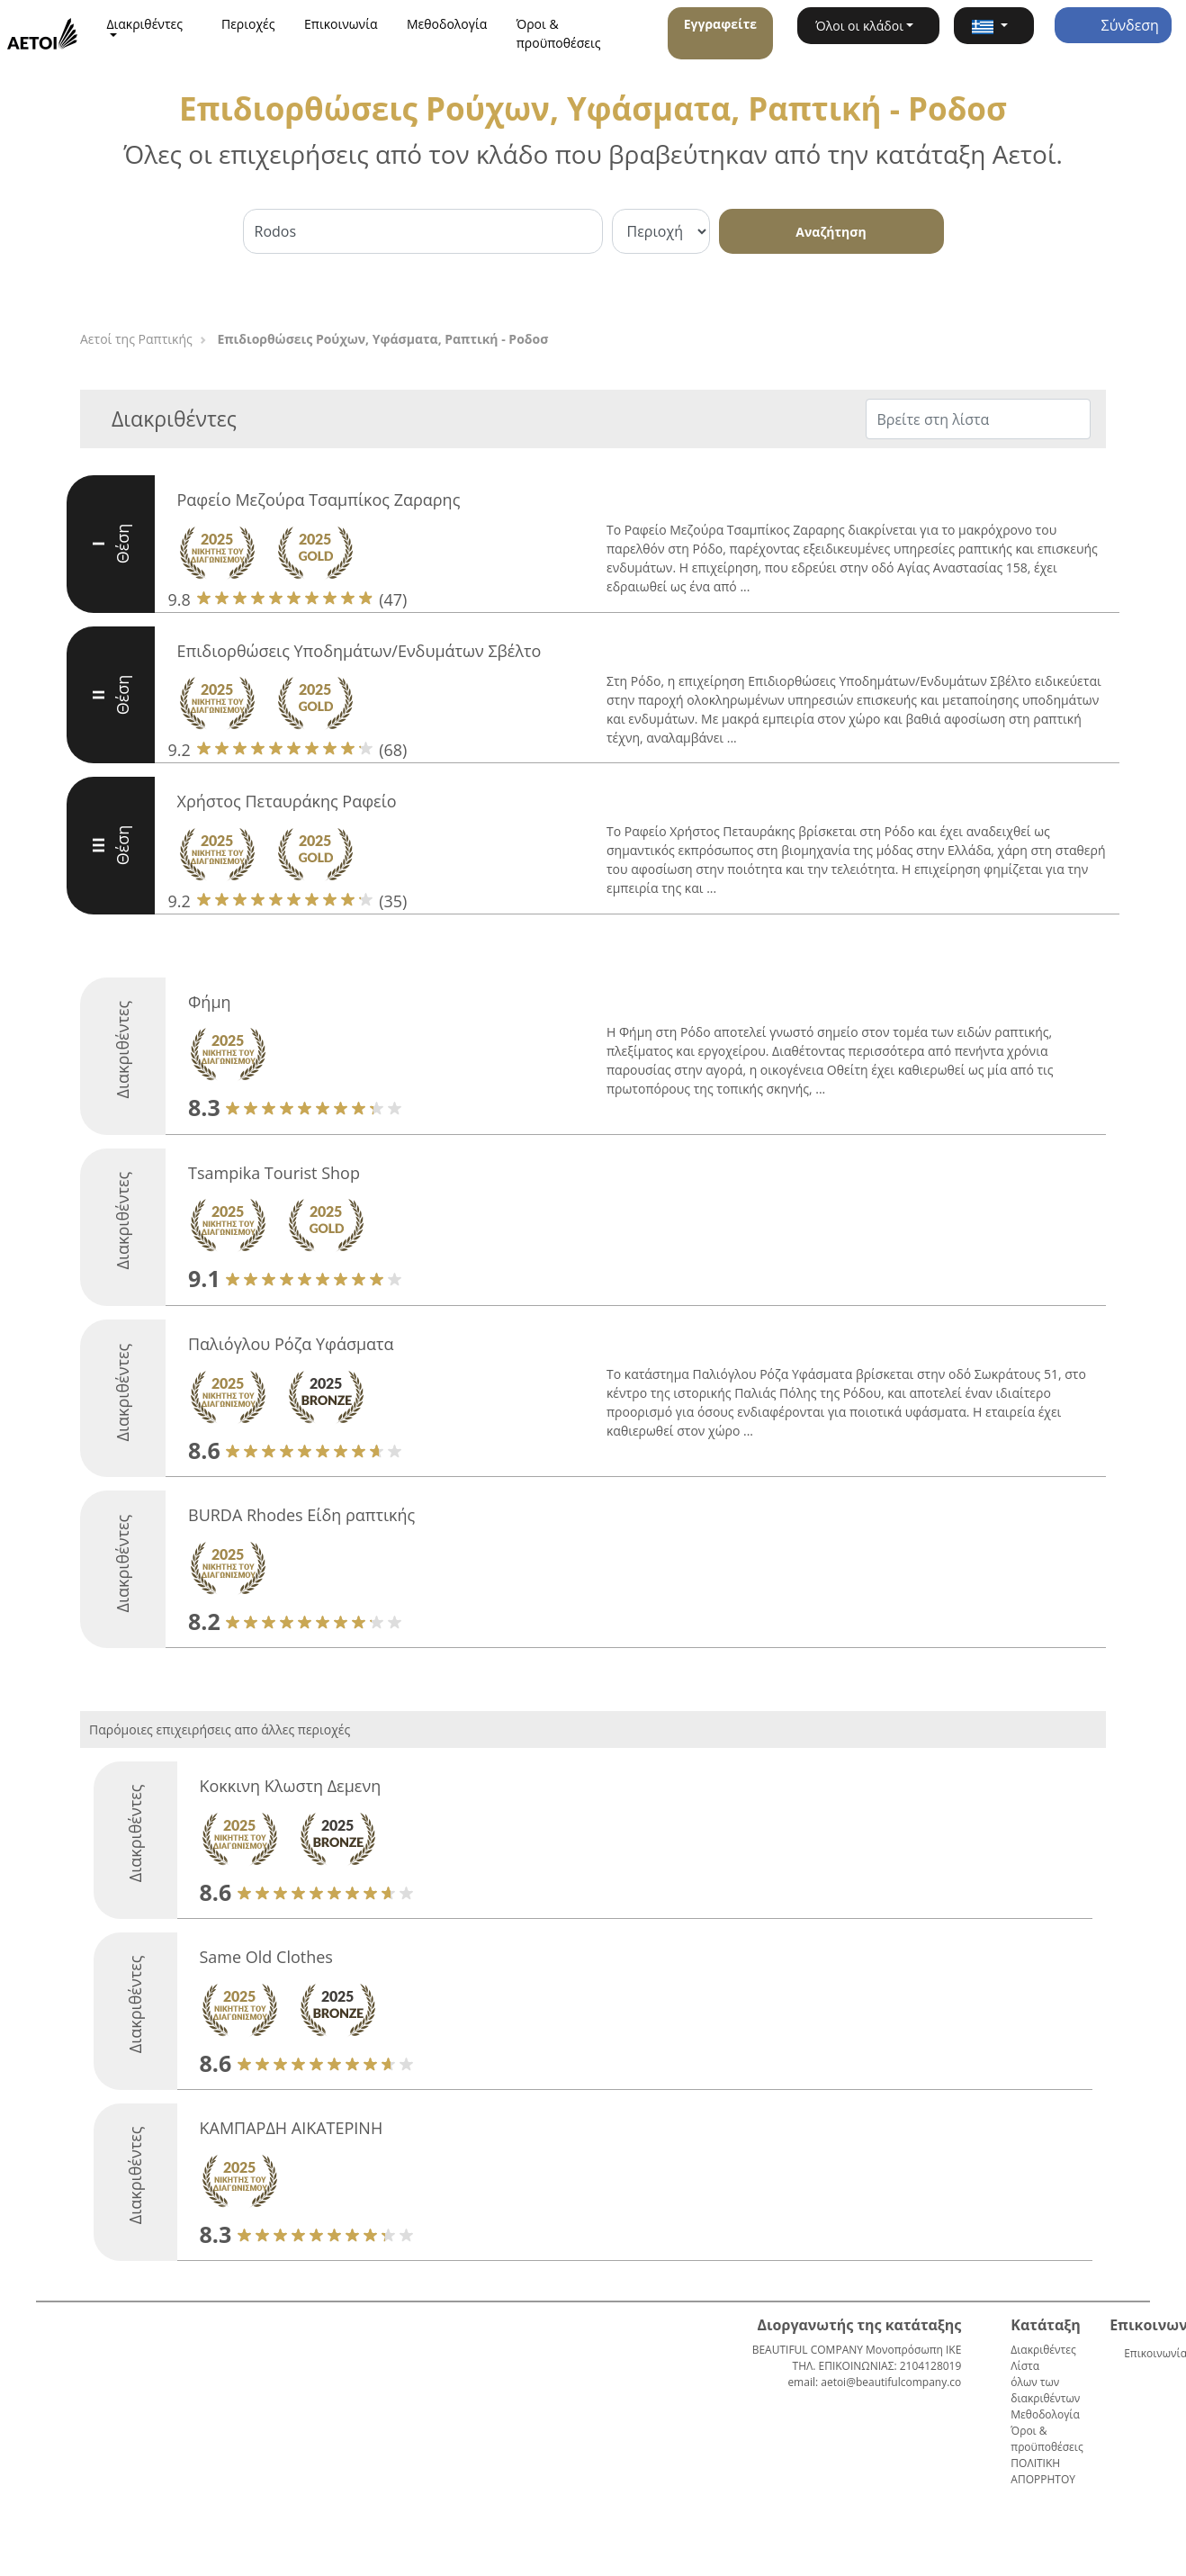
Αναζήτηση (830, 231)
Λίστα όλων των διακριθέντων (1045, 2382)
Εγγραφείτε (720, 23)
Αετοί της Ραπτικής (136, 338)
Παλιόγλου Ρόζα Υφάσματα (291, 1344)
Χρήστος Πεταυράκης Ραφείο (287, 801)
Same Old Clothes (266, 1957)
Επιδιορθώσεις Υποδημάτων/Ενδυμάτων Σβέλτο (359, 651)
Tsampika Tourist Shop (274, 1173)
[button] (993, 25)
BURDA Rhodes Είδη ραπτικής (301, 1515)
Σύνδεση (1112, 25)
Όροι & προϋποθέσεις (559, 33)
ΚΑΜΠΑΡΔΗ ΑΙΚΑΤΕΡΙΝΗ (291, 2128)
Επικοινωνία (340, 23)
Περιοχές (248, 23)
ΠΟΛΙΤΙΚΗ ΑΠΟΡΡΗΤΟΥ (1043, 2471)
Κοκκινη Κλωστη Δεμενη (291, 1786)
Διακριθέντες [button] (144, 23)
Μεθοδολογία (447, 23)
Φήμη (209, 1002)
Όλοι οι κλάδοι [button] (859, 25)
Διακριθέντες (1043, 2349)
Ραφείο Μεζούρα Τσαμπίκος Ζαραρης (319, 499)
